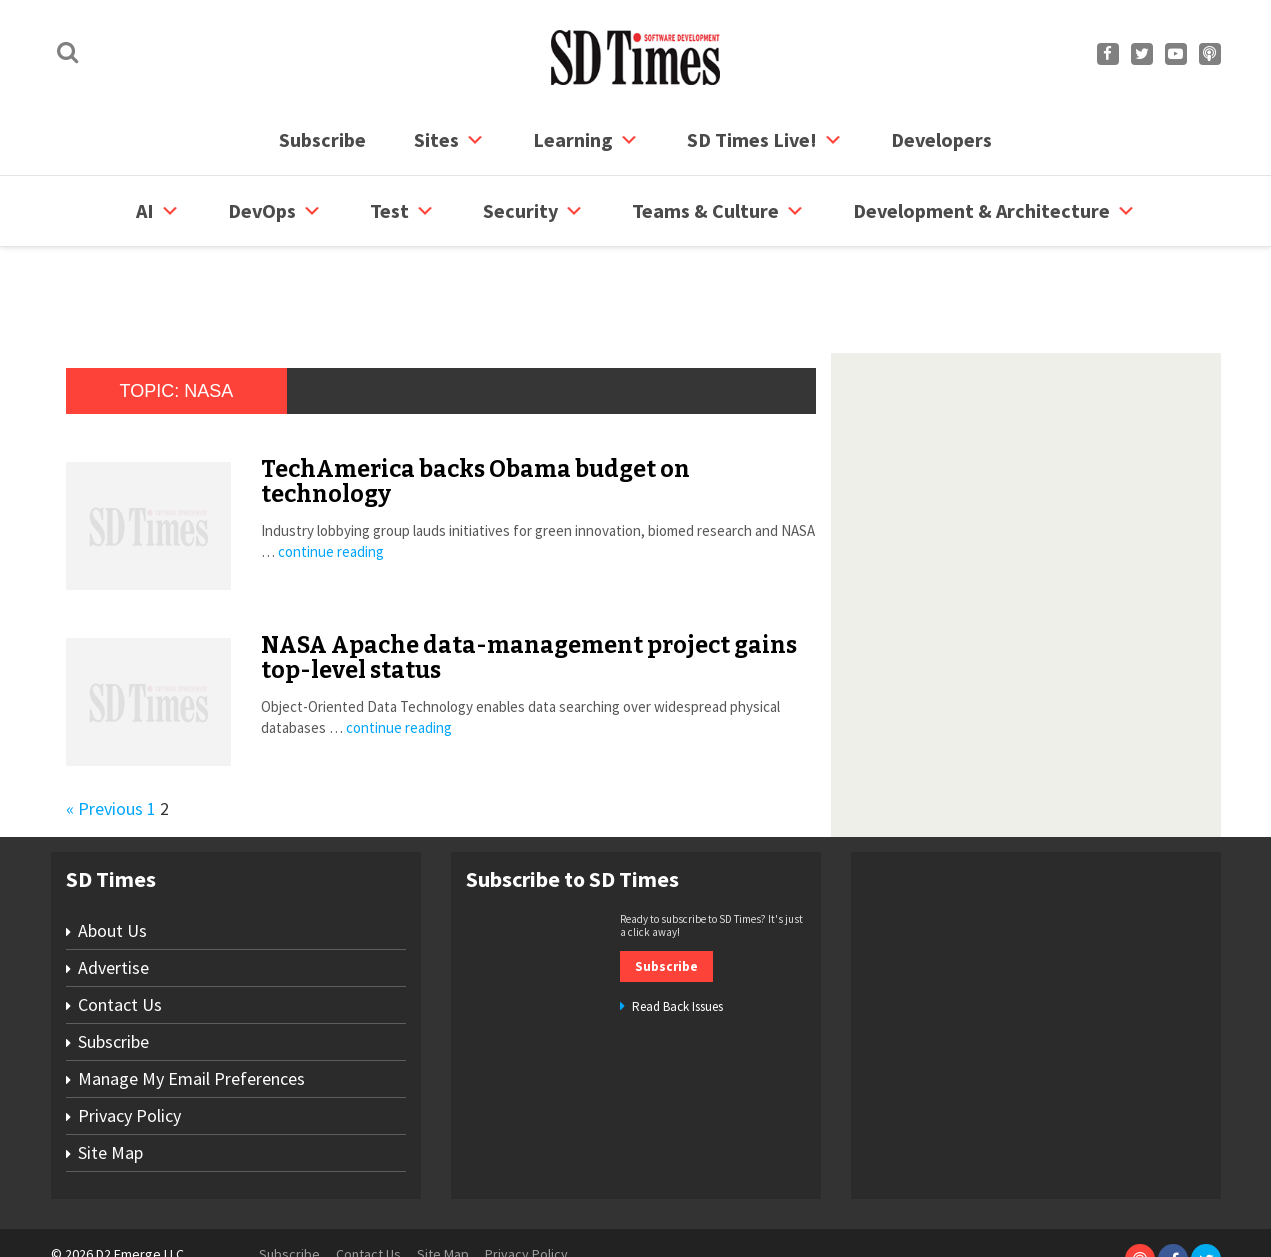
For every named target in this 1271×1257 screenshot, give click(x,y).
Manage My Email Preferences (191, 1002)
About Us (112, 854)
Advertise (113, 891)
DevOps (275, 211)
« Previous (104, 732)
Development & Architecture (994, 211)
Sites (449, 140)
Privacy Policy (129, 1039)
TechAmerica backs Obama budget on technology (475, 405)
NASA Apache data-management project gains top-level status (529, 581)
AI (158, 211)
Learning (586, 140)
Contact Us (120, 928)
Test (402, 211)
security (533, 211)
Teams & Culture (718, 211)
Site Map (110, 1076)
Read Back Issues (677, 930)
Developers (941, 139)
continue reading (331, 475)
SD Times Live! (765, 140)
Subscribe (322, 139)
